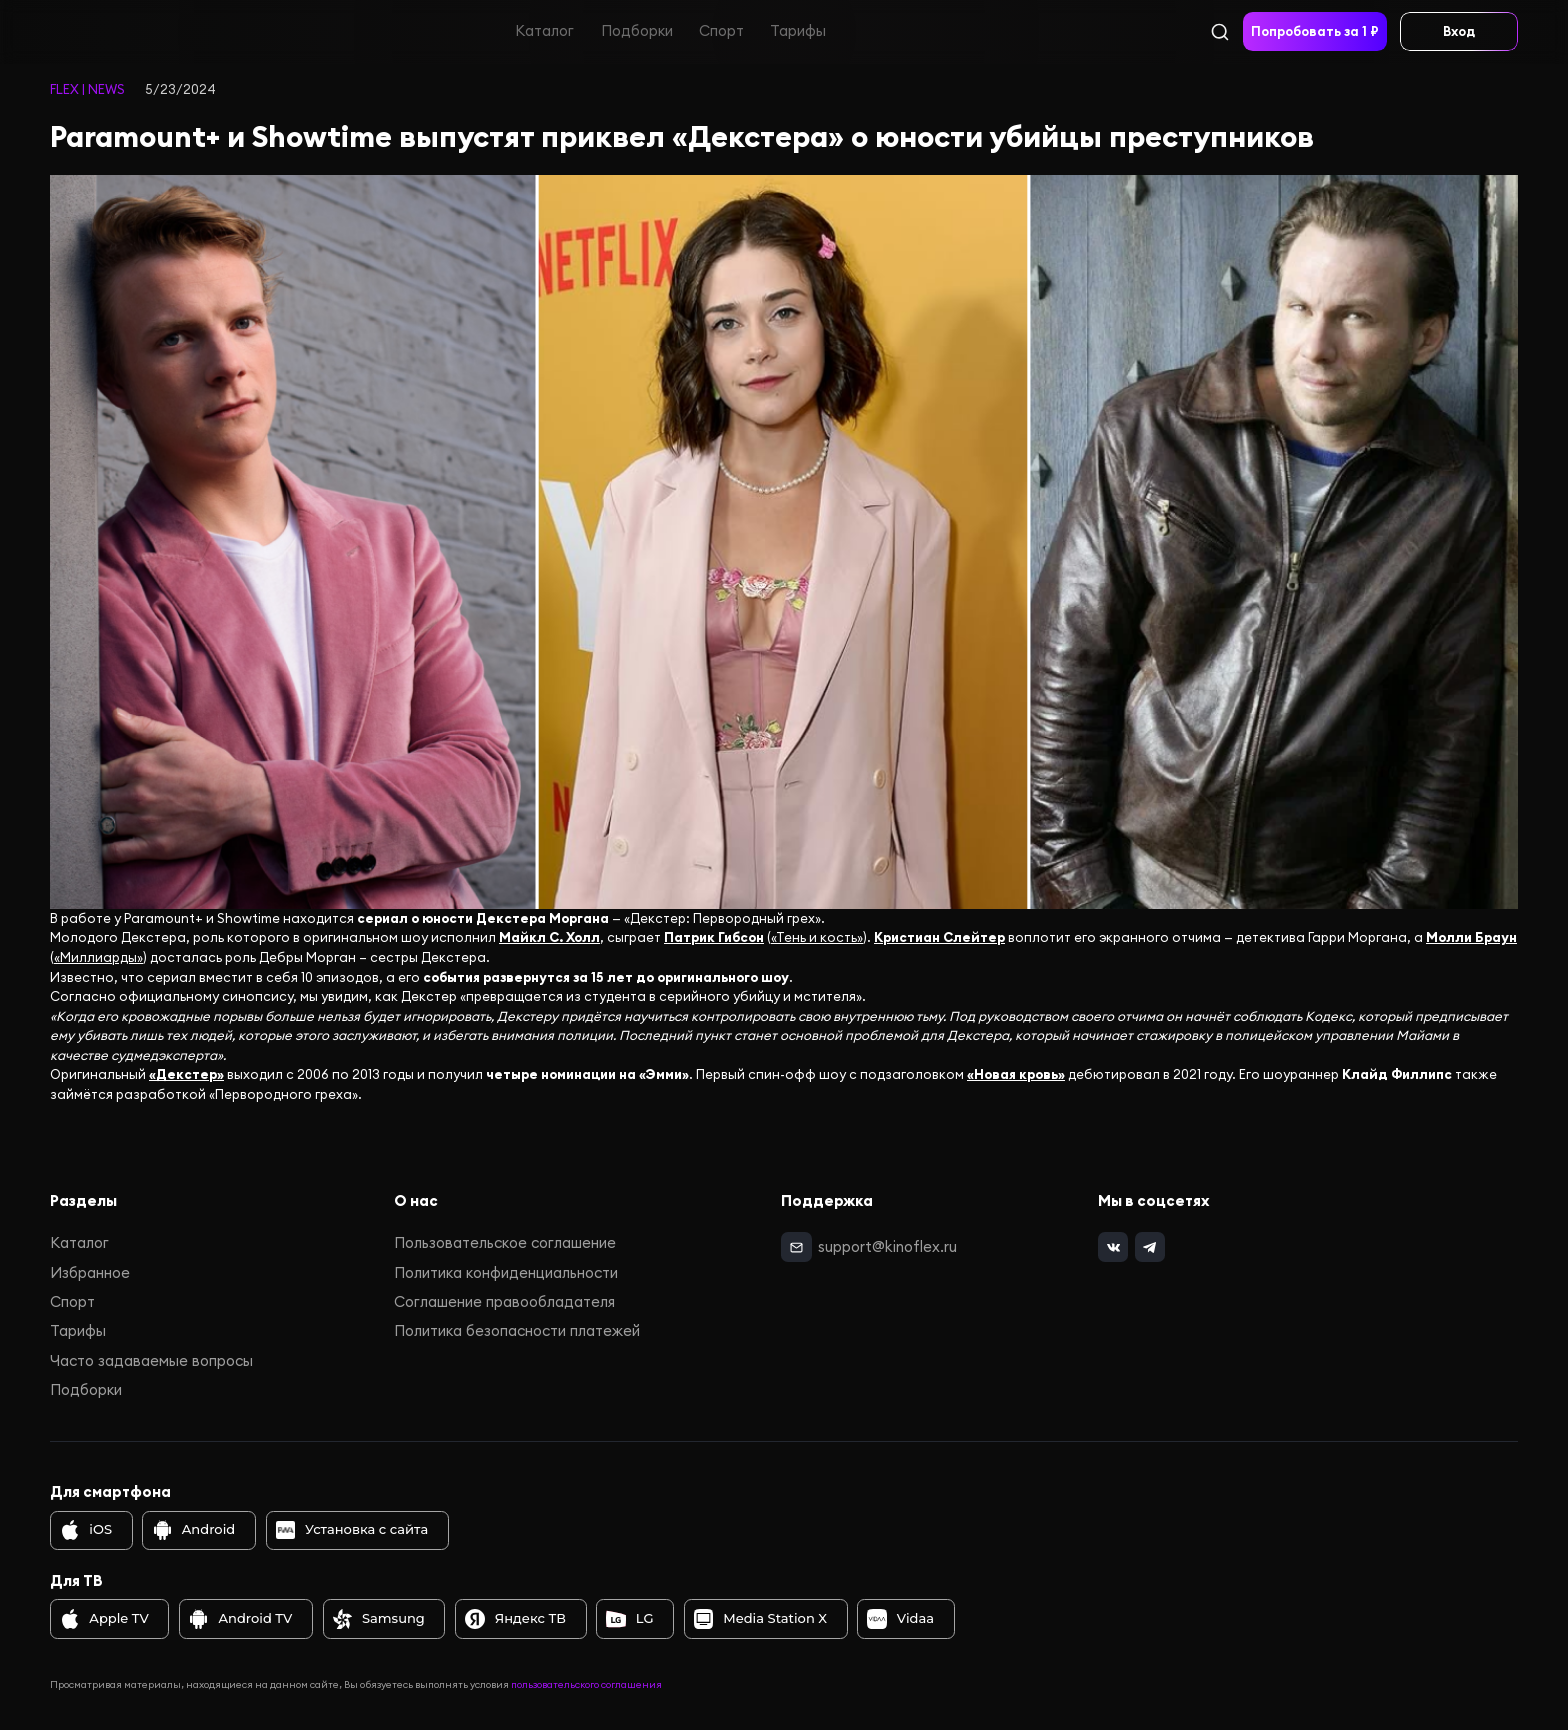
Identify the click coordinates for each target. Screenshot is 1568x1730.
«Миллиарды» (98, 957)
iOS (86, 1530)
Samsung (379, 1619)
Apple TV (104, 1619)
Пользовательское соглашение (505, 1242)
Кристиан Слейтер (939, 937)
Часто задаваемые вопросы (151, 1360)
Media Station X (760, 1619)
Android (193, 1530)
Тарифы (798, 30)
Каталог (545, 30)
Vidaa (900, 1619)
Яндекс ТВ (515, 1619)
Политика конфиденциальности (506, 1272)
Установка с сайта (352, 1530)
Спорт (721, 30)
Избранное (90, 1272)
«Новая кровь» (1016, 1074)
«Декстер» (186, 1074)
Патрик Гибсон (714, 937)
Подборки (637, 30)
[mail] (796, 1246)
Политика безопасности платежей (517, 1330)
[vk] (1112, 1246)
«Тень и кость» (817, 937)
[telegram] (1148, 1246)
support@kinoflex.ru (887, 1245)
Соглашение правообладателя (504, 1301)
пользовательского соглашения (586, 1684)
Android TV (240, 1619)
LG (629, 1619)
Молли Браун (1471, 937)
